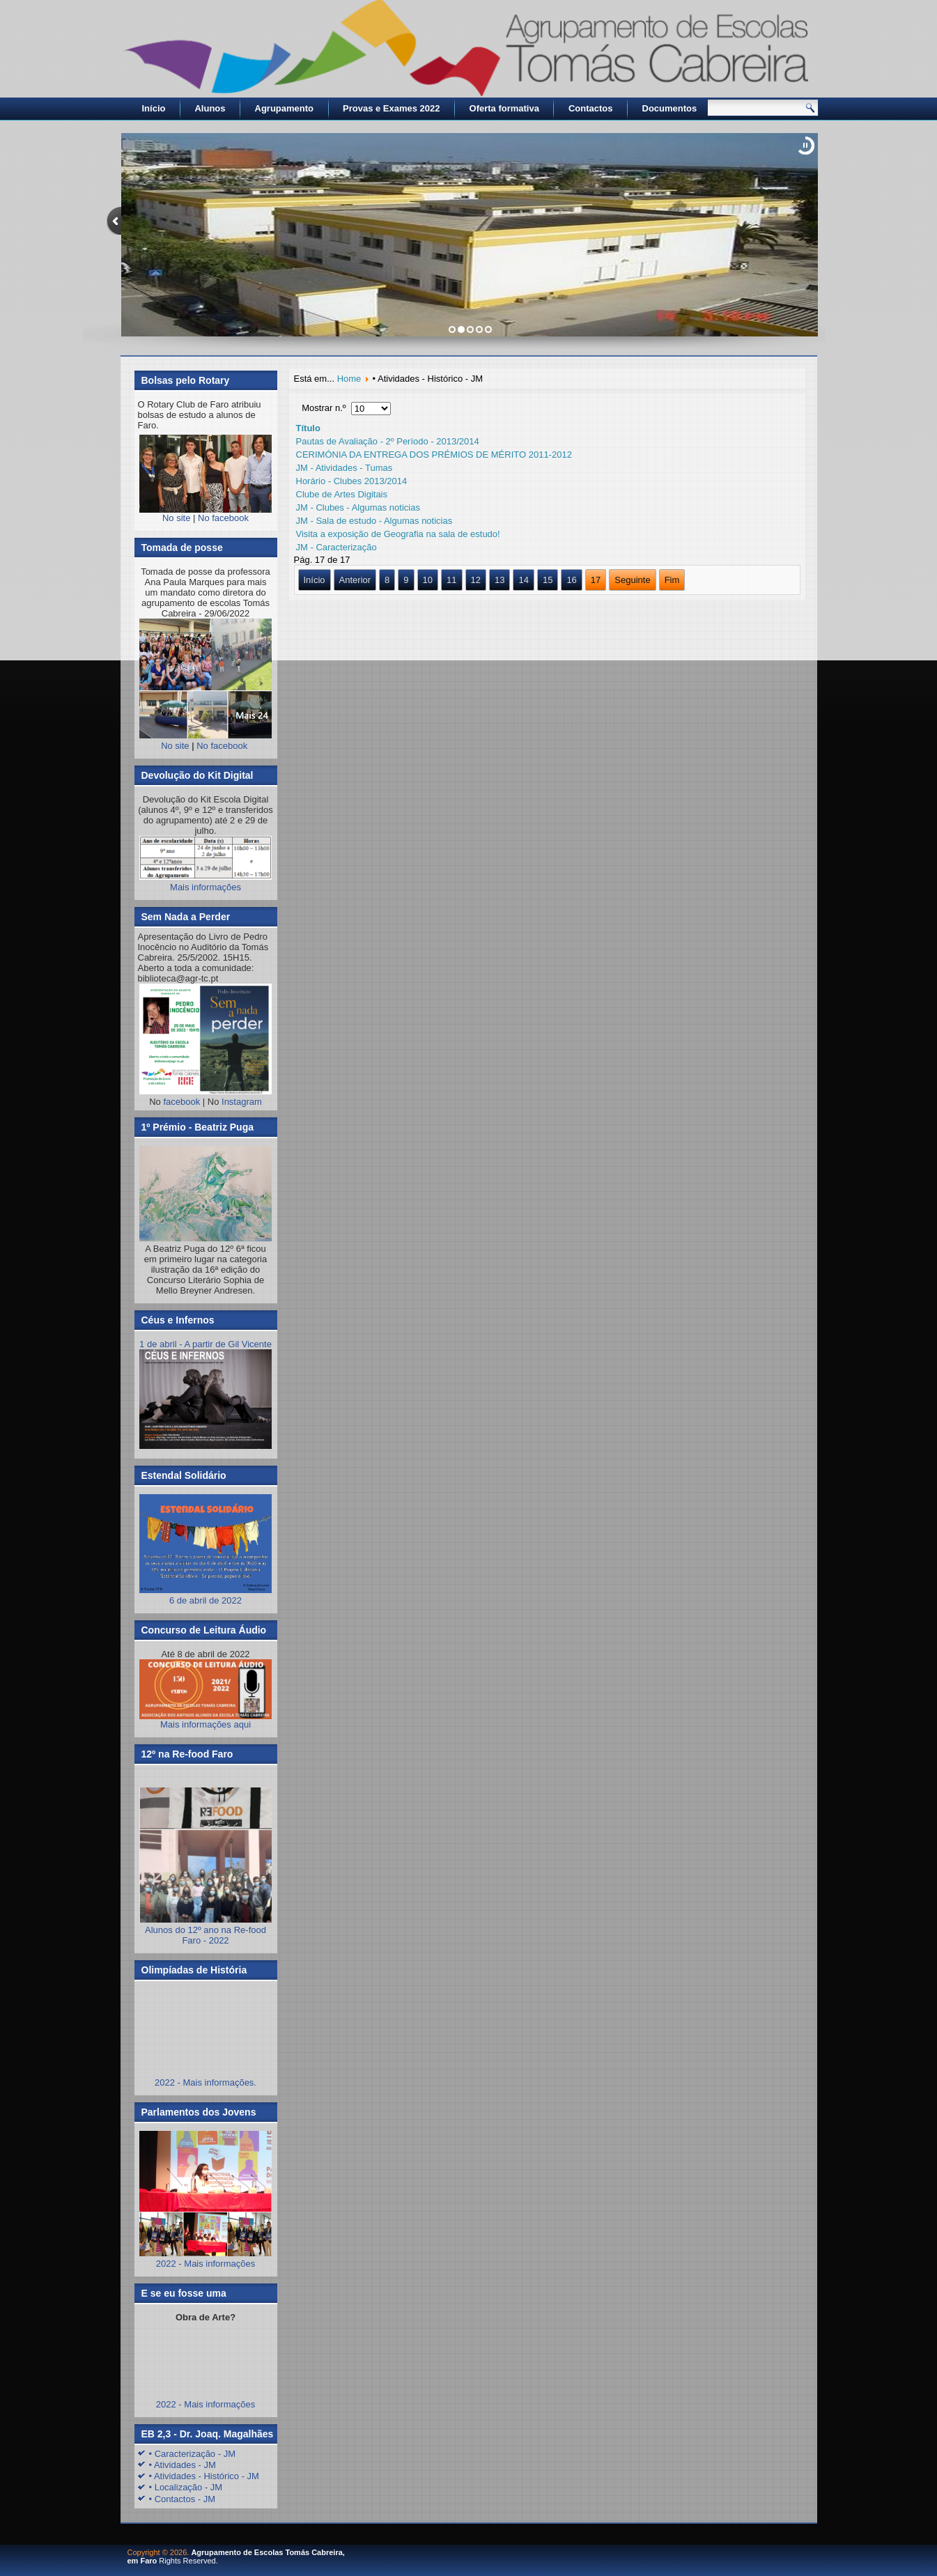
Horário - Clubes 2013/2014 (352, 481)
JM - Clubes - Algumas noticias (358, 507)
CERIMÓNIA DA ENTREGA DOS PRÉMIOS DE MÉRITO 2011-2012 (434, 454)
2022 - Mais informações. (205, 2082)
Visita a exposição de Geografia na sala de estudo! (398, 534)
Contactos (590, 108)
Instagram (242, 1101)
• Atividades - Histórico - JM (204, 2476)
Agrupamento (284, 108)
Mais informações (205, 887)
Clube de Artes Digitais (342, 494)
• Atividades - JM (182, 2465)
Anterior (355, 580)
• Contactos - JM (182, 2499)
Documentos (669, 108)
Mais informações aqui (205, 1694)
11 (451, 580)
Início (154, 108)
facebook (181, 1101)
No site (176, 518)
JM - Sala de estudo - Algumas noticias (374, 520)
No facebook (223, 518)
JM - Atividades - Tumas (344, 468)
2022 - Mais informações (205, 2263)
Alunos (209, 108)
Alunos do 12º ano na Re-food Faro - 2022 (205, 1935)
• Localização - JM (186, 2487)
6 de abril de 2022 (205, 1595)
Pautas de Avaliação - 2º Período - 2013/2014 (387, 441)
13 (499, 580)
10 (428, 580)
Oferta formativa (504, 108)
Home (349, 378)
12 (476, 580)
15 (547, 580)
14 (523, 580)
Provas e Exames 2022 (391, 108)
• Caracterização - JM (192, 2454)
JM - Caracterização (336, 547)
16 (571, 580)
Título (308, 428)
